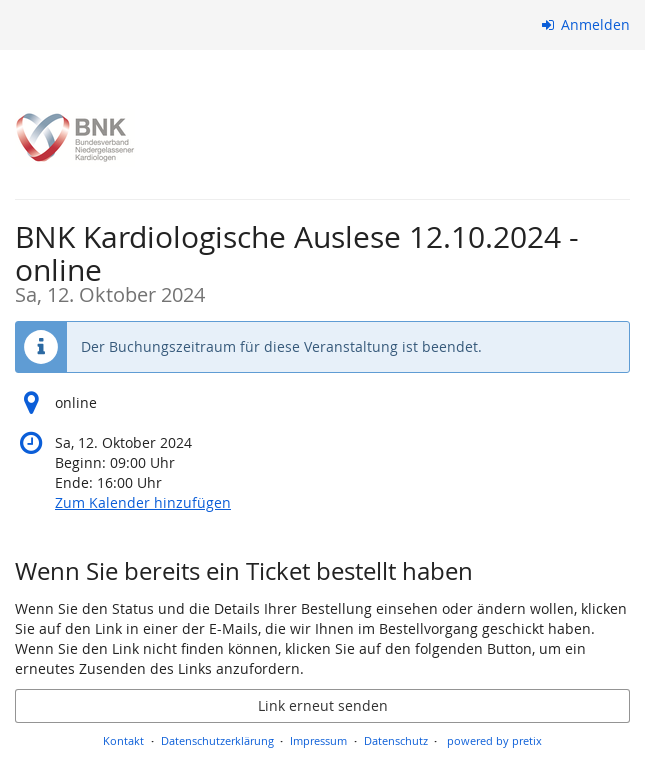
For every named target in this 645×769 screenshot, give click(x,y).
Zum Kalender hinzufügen (143, 502)
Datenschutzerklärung (217, 740)
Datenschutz (396, 740)
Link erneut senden (323, 705)
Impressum (318, 740)
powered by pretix (494, 740)
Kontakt (123, 740)
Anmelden (586, 24)
